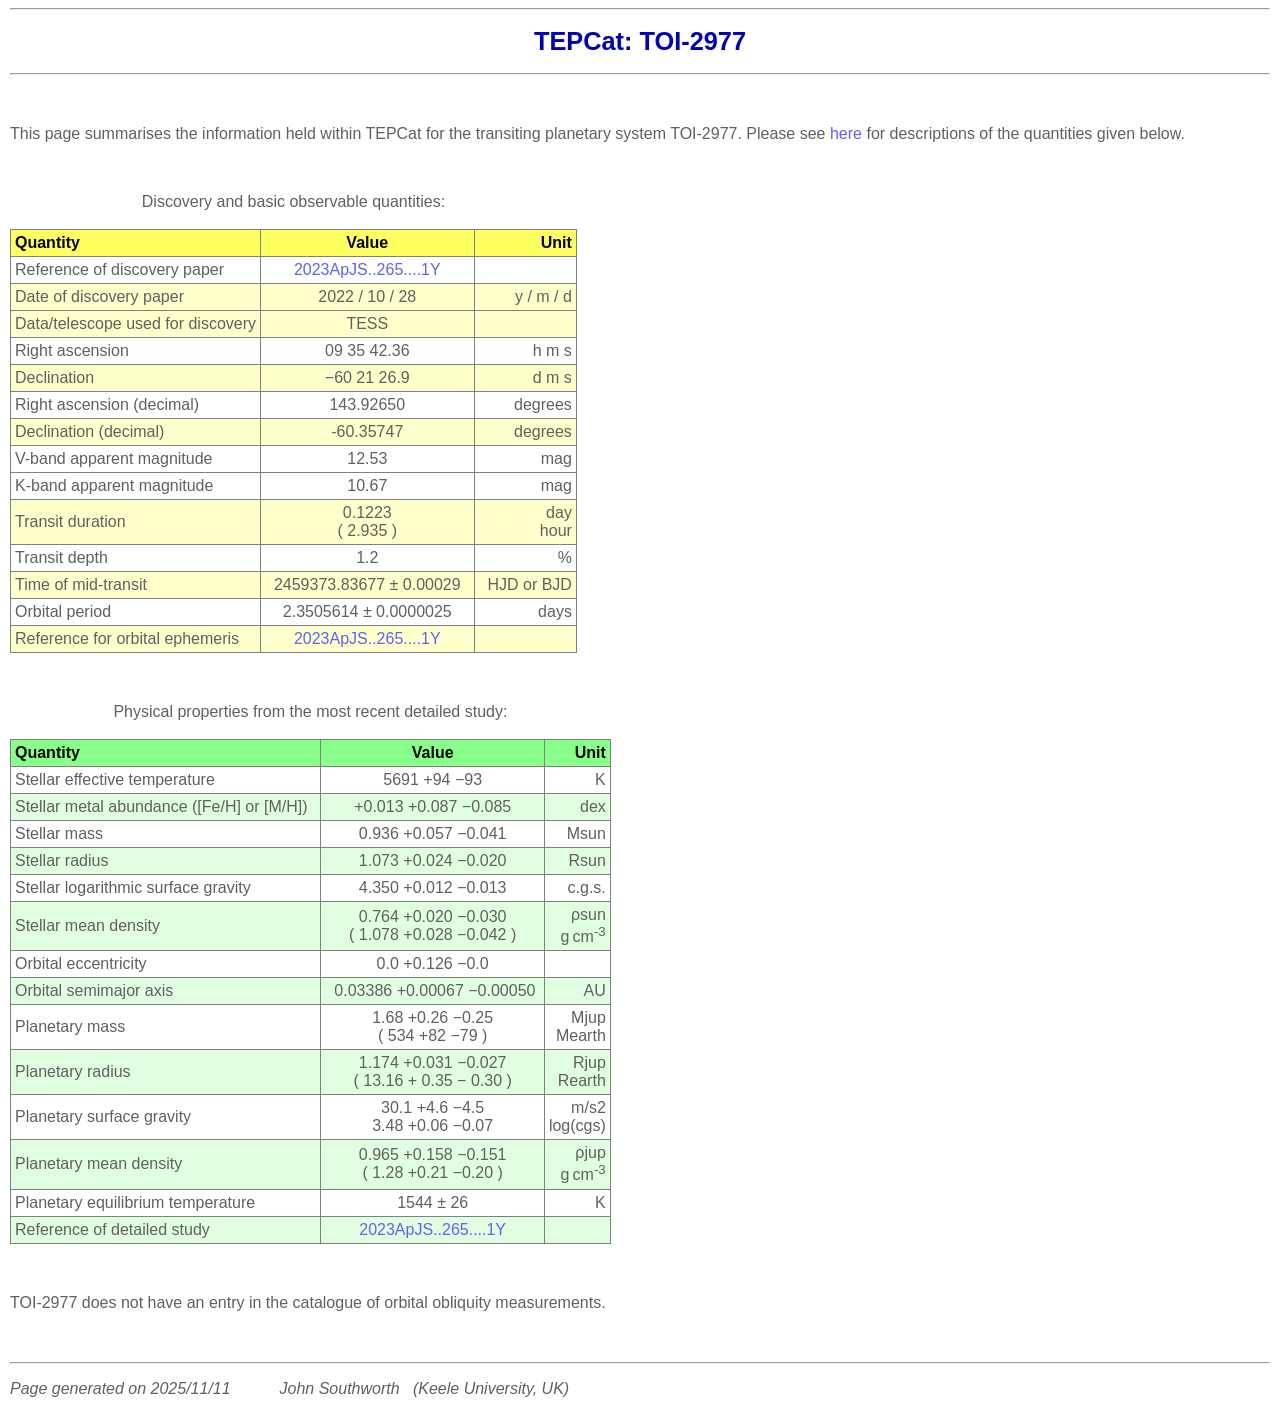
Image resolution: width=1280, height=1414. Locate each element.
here (846, 133)
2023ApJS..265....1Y (367, 269)
